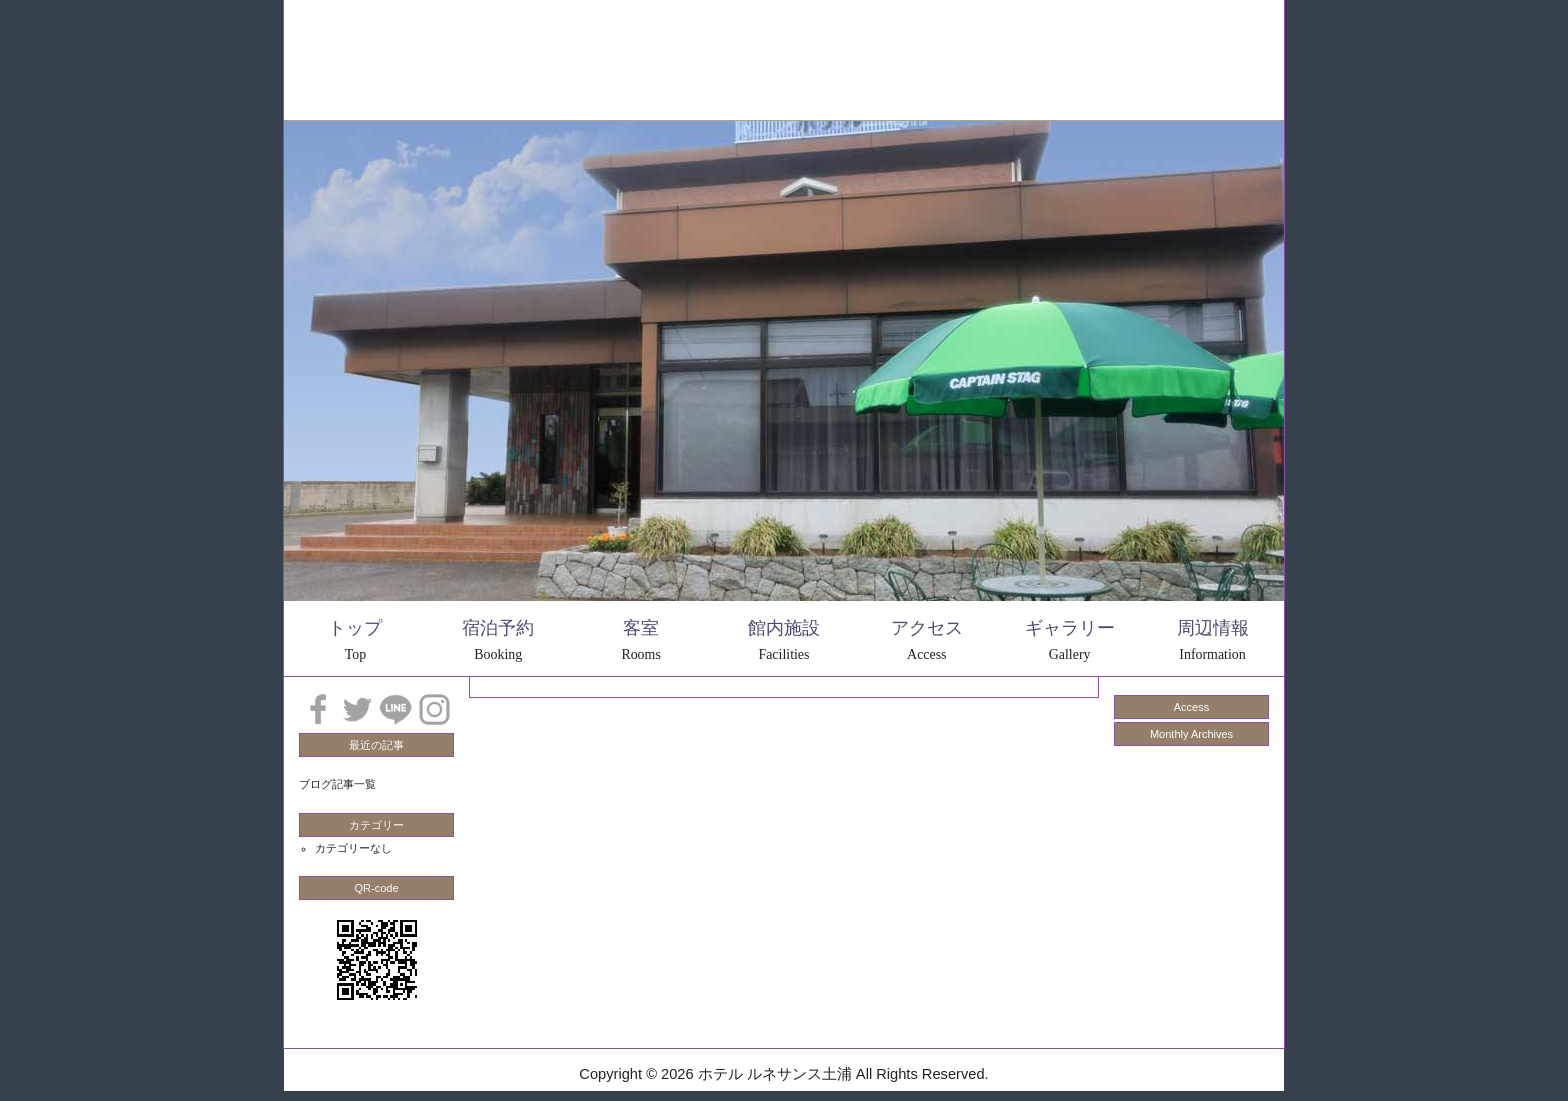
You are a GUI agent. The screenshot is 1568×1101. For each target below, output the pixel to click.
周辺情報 (719, 32)
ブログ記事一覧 (337, 784)
